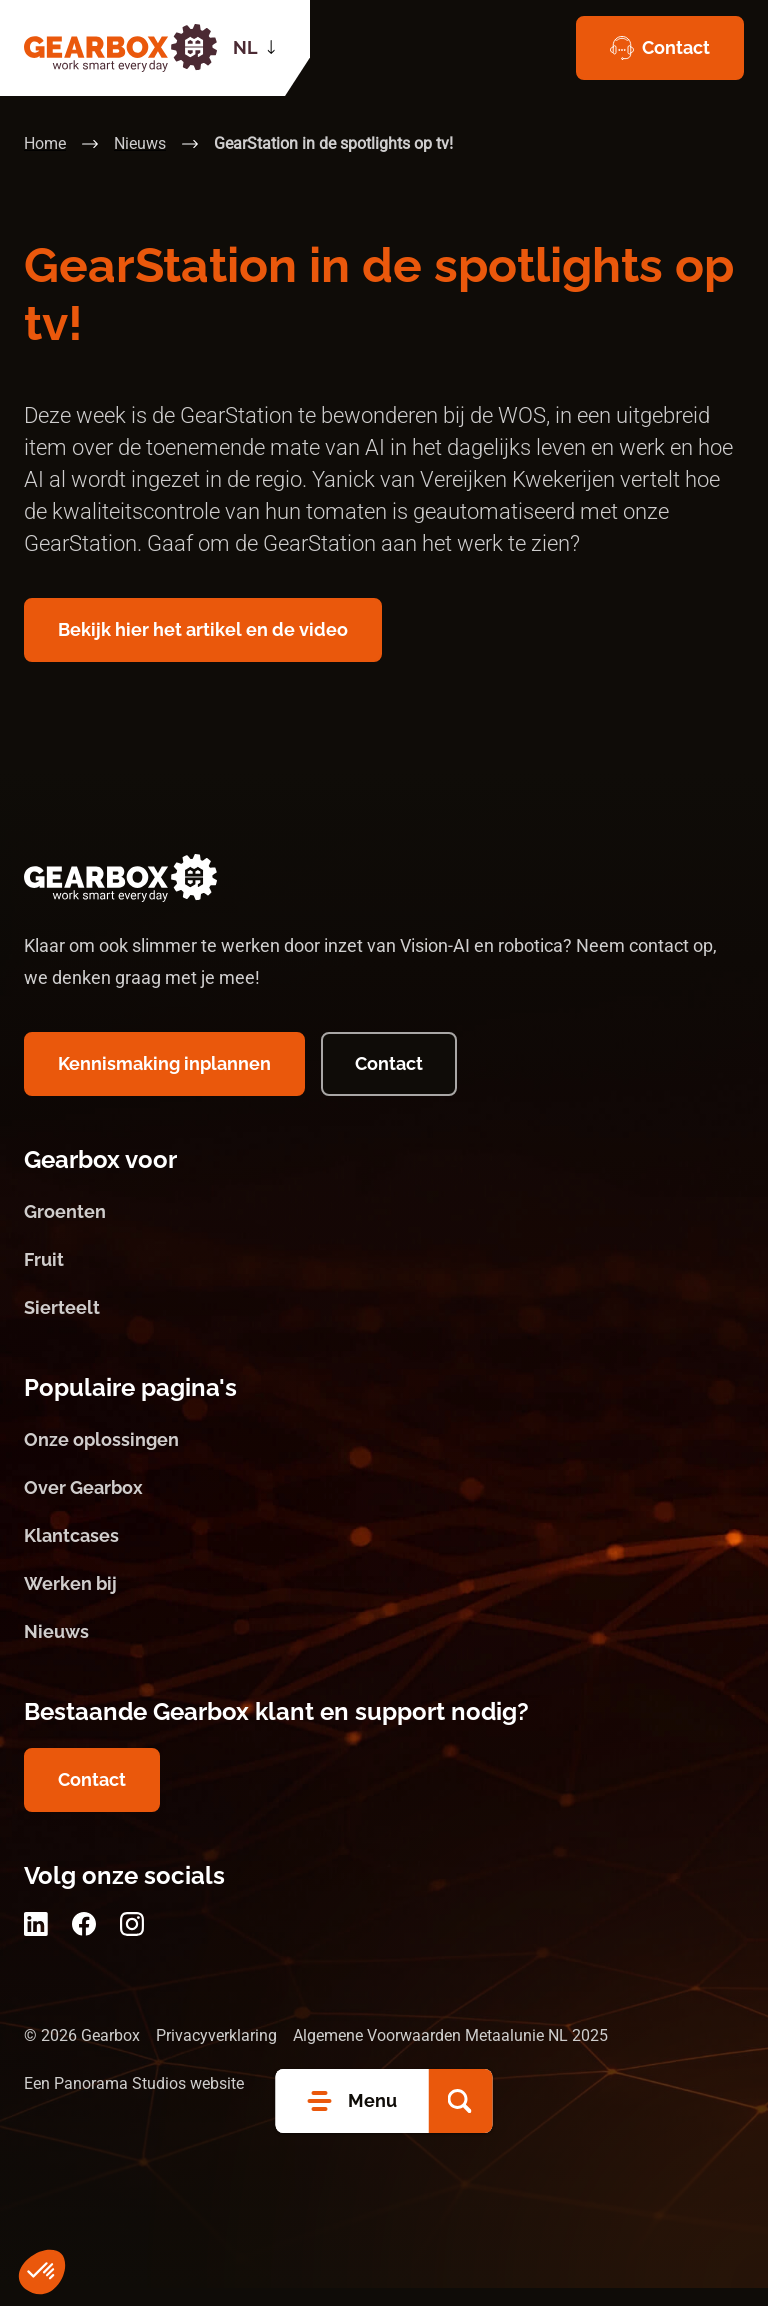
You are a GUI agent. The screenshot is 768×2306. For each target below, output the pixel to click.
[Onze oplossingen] (384, 1458)
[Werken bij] (384, 1602)
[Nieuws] (384, 1650)
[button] (461, 2101)
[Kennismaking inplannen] (164, 1082)
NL (245, 47)
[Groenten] (384, 1230)
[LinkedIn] (36, 1942)
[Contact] (660, 48)
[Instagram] (132, 1942)
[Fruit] (384, 1278)
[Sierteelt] (384, 1326)
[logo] (120, 48)
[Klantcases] (384, 1554)
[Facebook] (84, 1942)
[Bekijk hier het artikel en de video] (203, 630)
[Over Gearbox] (384, 1506)
